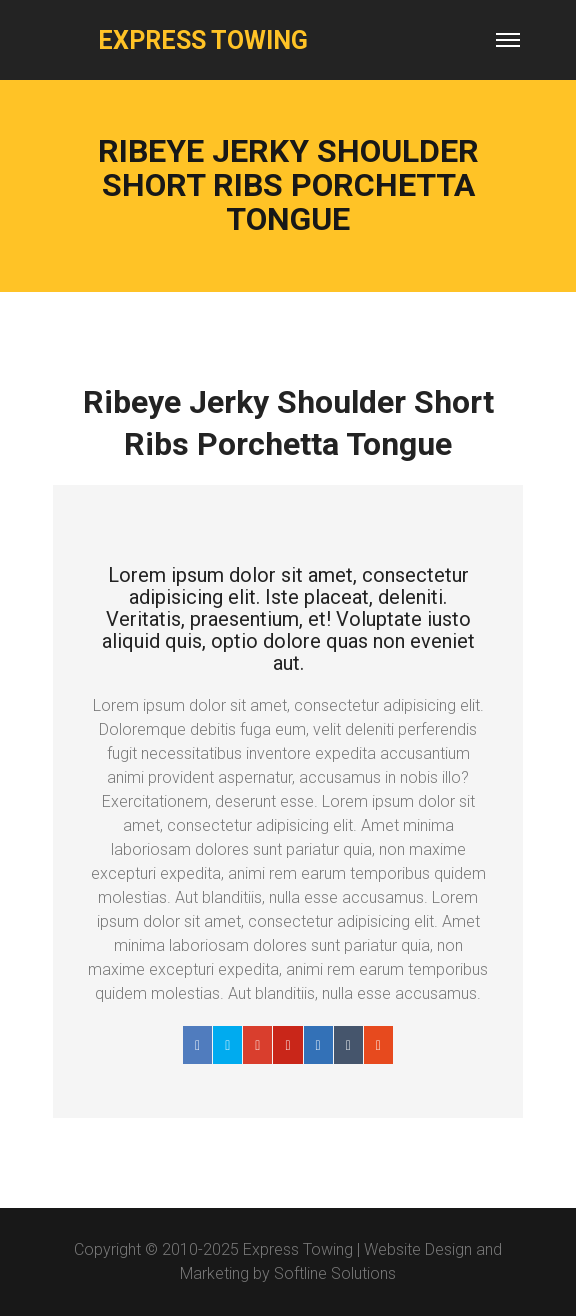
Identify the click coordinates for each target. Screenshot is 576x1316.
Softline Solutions (335, 1273)
